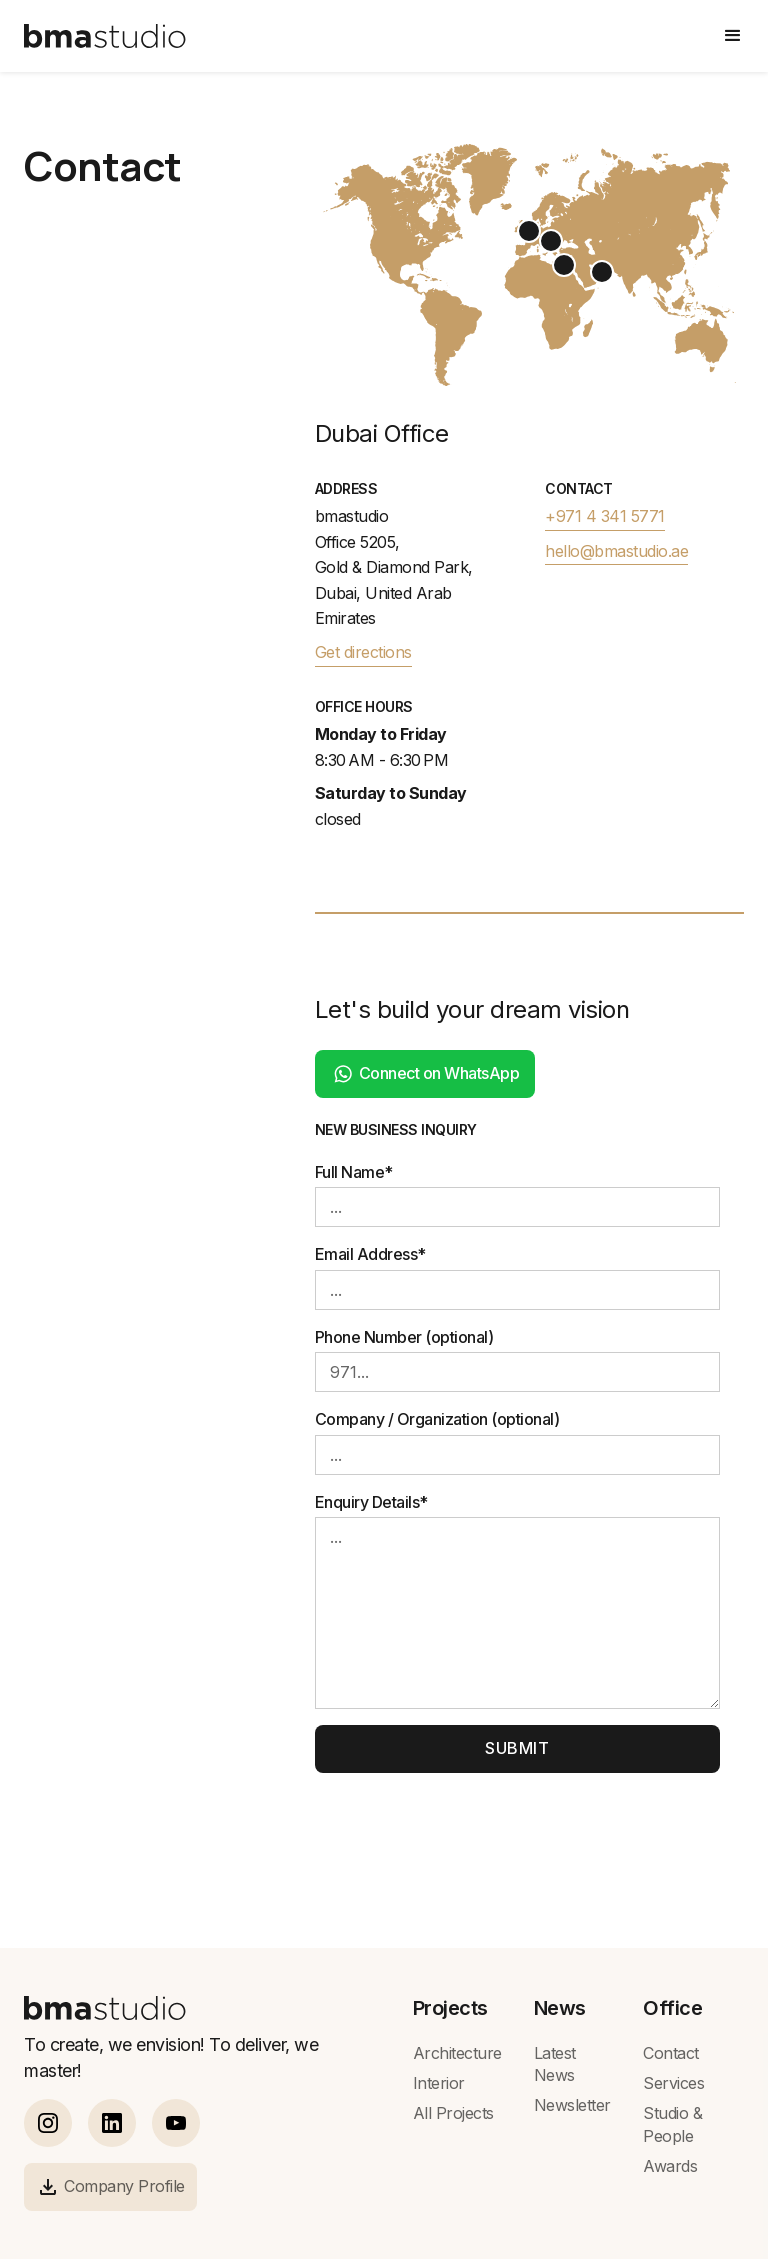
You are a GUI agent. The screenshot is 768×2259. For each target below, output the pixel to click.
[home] (105, 36)
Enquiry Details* (371, 1502)
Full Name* (354, 1172)
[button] (733, 36)
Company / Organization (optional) (437, 1419)
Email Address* (370, 1254)
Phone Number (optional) (404, 1337)
